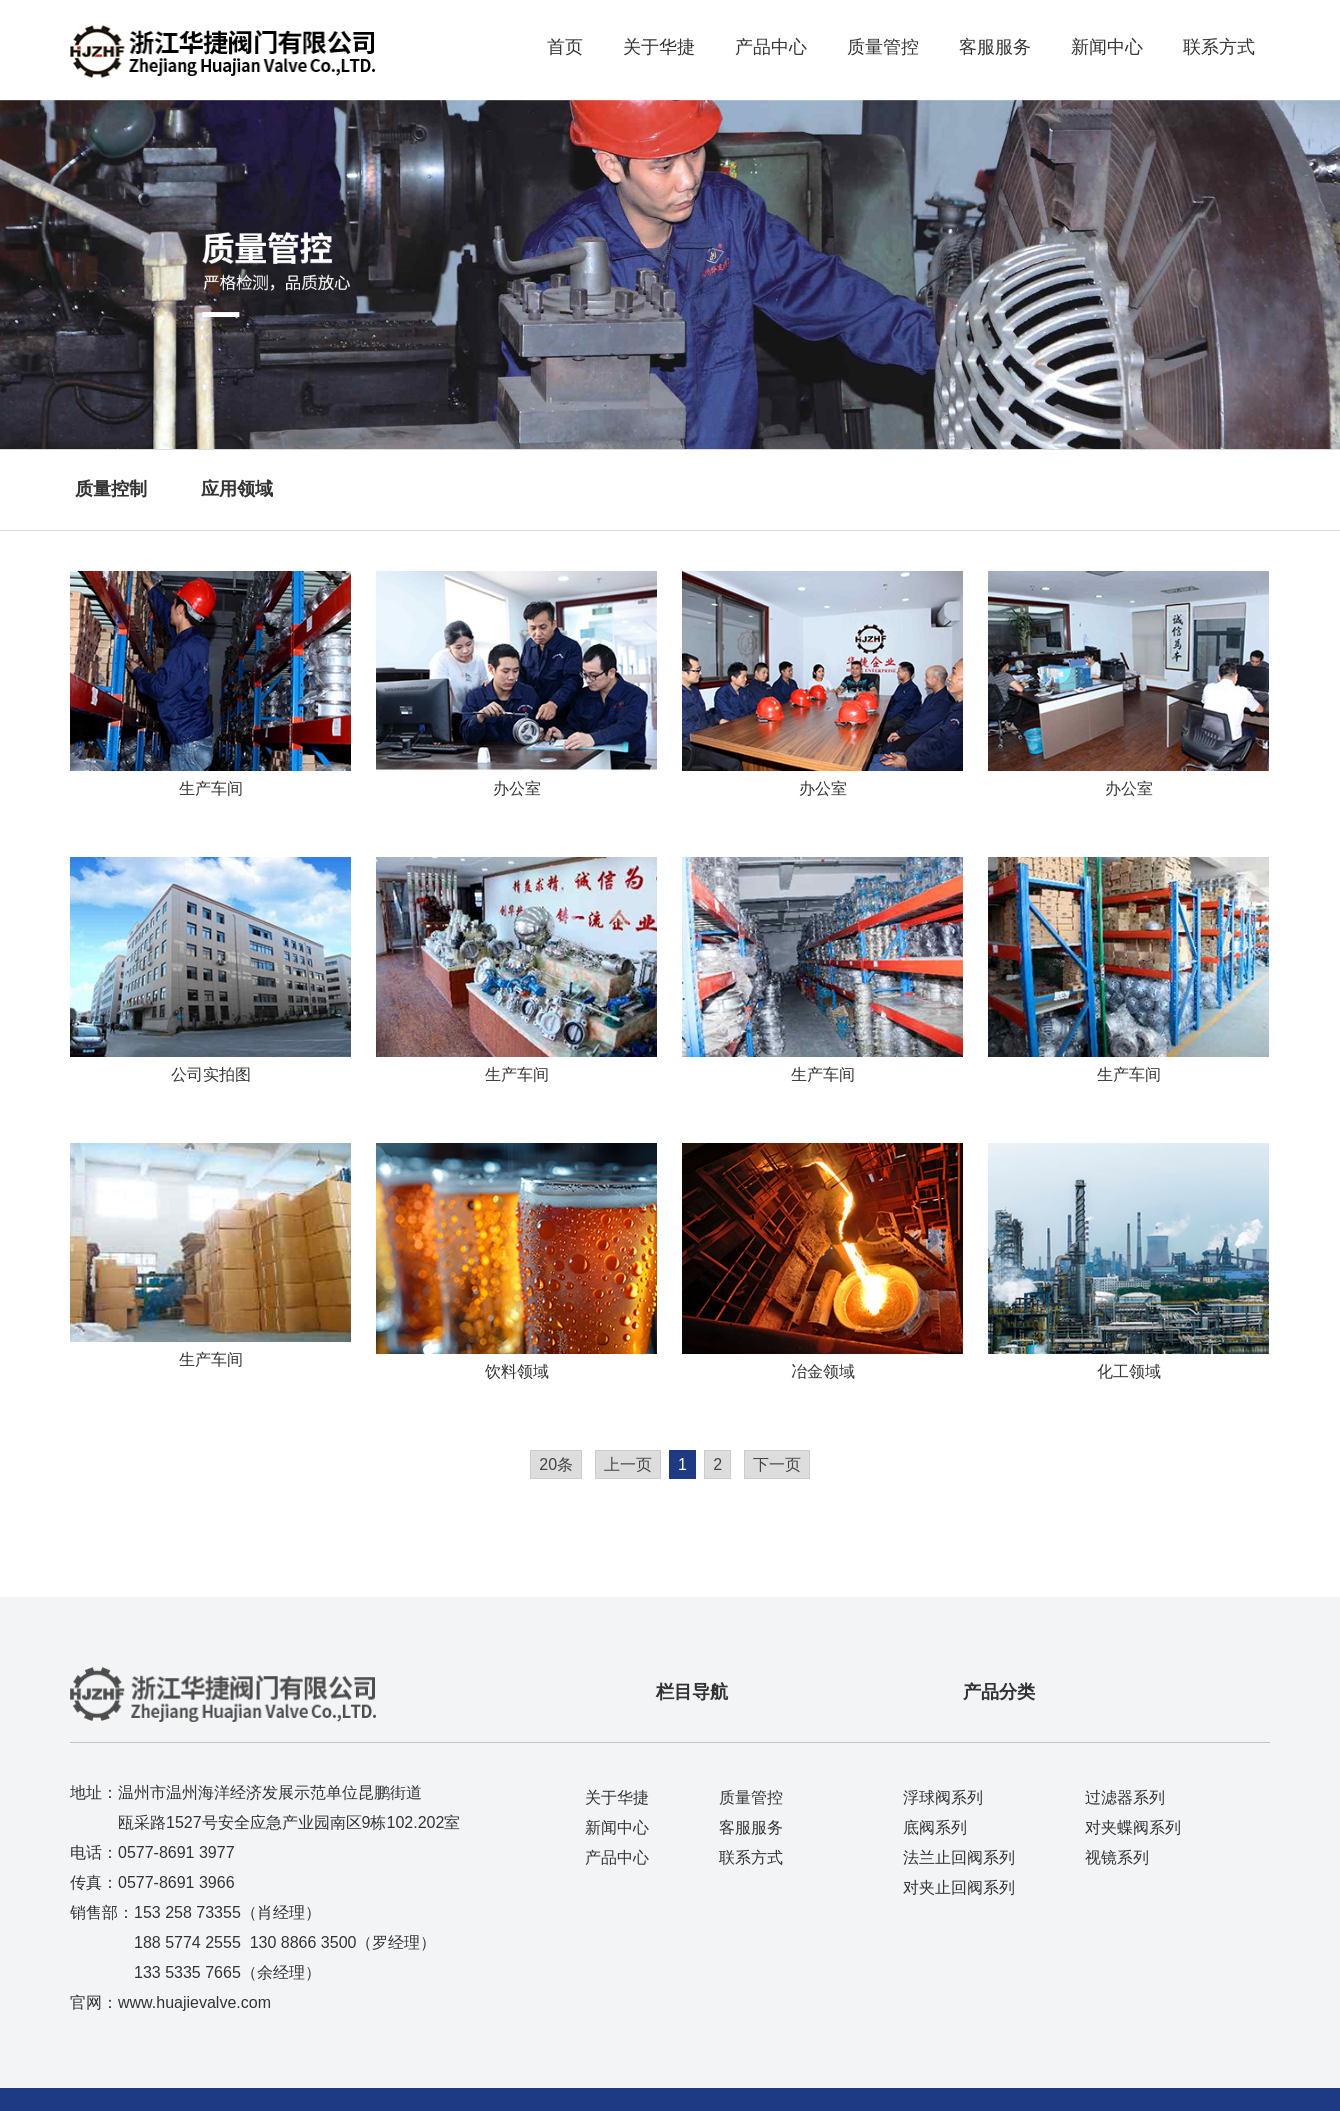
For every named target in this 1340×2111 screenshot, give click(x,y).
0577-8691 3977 (176, 1852)
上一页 (628, 1464)
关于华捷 (659, 47)
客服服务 (995, 47)
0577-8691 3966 (176, 1882)
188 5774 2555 (187, 1942)
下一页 (777, 1464)
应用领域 (237, 489)
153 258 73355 (187, 1912)
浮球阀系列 (943, 1797)
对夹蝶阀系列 (1133, 1827)
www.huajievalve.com (194, 2002)
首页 (565, 47)
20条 (556, 1464)
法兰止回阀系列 (959, 1857)
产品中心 (771, 47)
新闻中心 (1107, 47)
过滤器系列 (1125, 1797)
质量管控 (883, 47)
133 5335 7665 (187, 1972)
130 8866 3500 (303, 1942)
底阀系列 (935, 1827)
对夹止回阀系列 (959, 1887)
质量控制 (111, 489)
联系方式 (1219, 47)
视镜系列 (1117, 1857)
